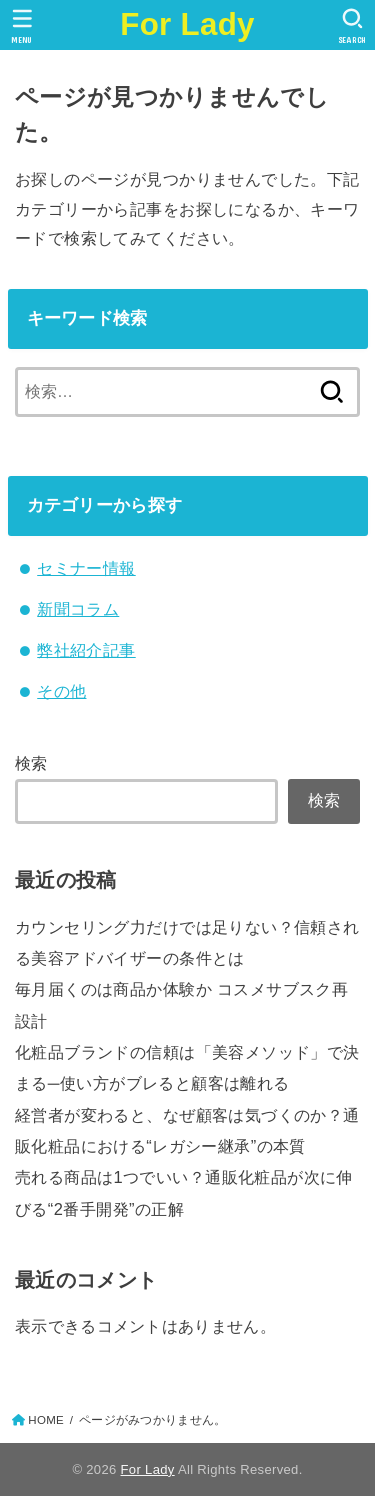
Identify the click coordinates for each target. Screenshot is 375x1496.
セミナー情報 (86, 568)
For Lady (187, 24)
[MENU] (22, 26)
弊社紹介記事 (86, 650)
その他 (61, 691)
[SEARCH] (352, 26)
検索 (31, 763)
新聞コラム (78, 609)
